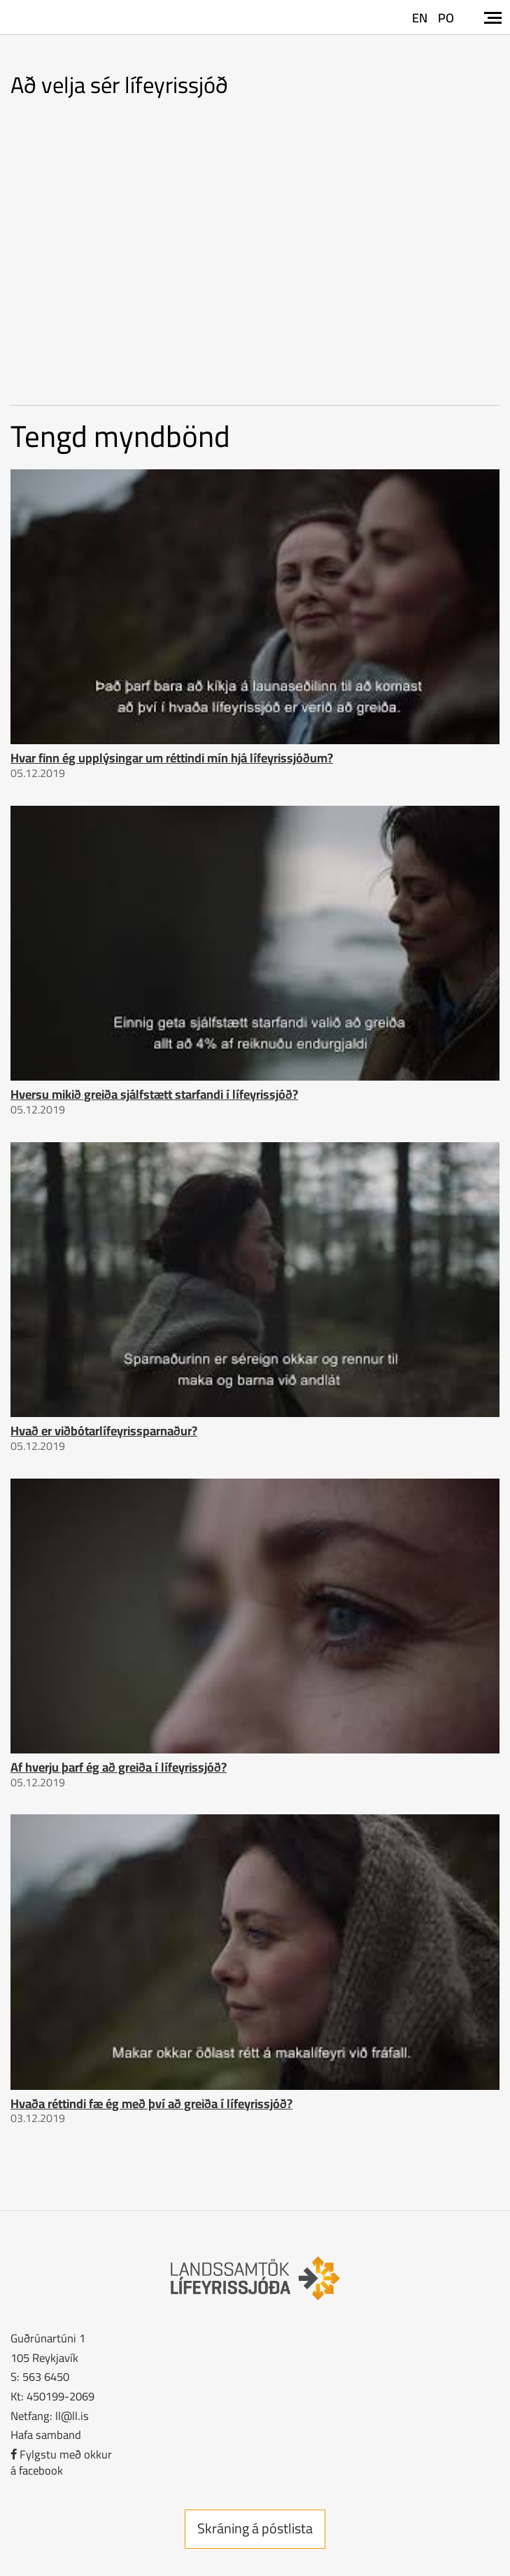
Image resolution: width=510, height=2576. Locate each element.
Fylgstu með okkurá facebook (61, 2462)
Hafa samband (45, 2434)
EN (419, 17)
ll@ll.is (72, 2415)
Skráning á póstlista (255, 2528)
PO (446, 17)
